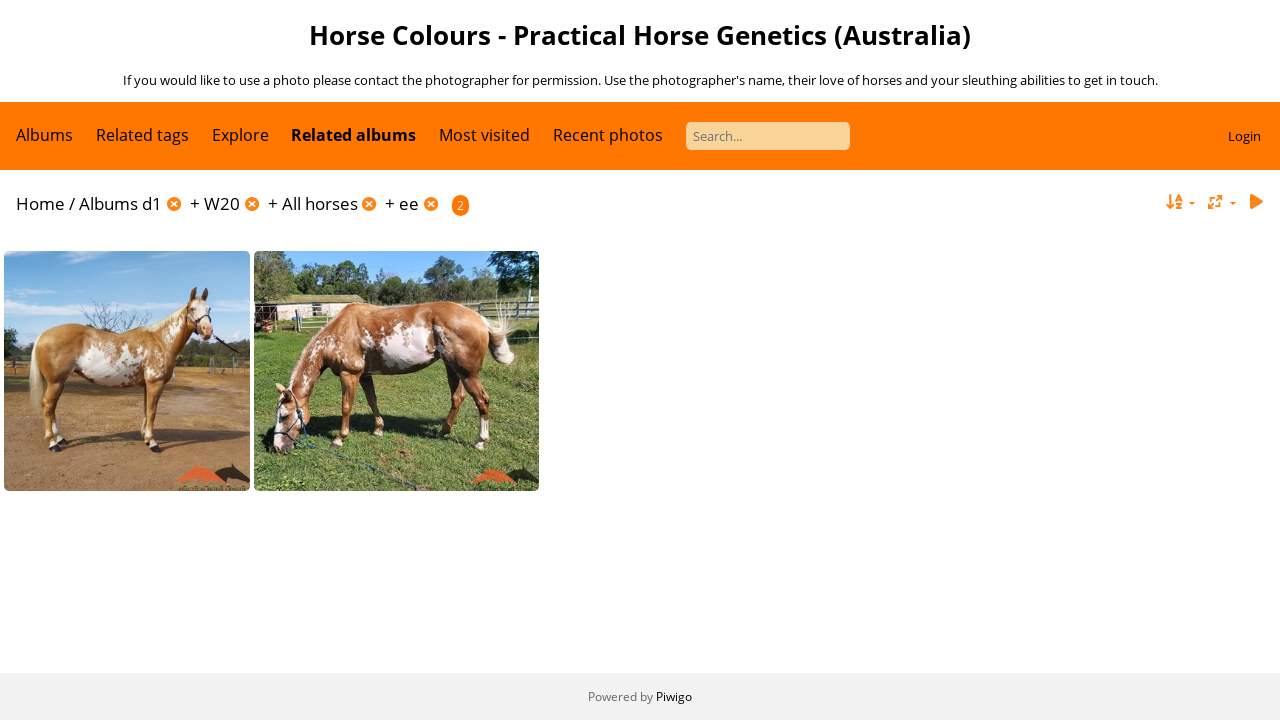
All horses (320, 203)
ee (409, 203)
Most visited (484, 135)
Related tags (142, 135)
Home (40, 203)
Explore (240, 135)
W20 (222, 203)
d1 (152, 203)
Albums (44, 135)
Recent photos (608, 135)
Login (1244, 136)
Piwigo (674, 696)
